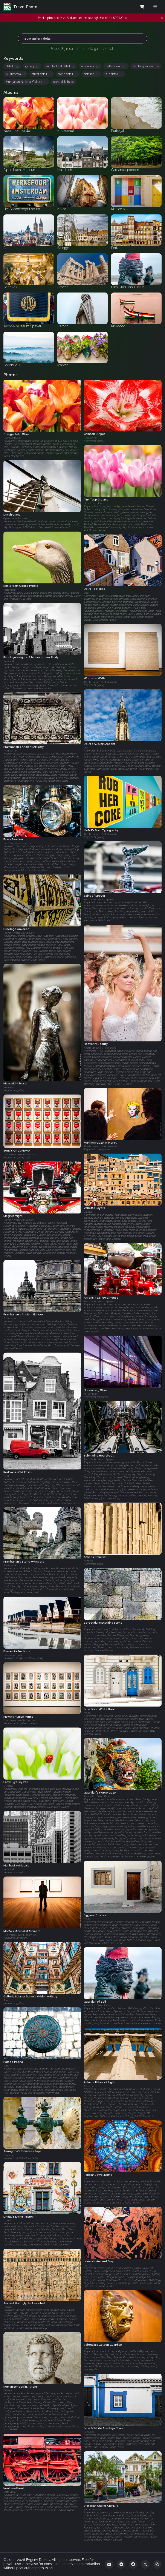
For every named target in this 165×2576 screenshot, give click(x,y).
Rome (6, 2000)
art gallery (90, 66)
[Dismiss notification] (161, 18)
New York (9, 661)
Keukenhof (90, 437)
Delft (86, 592)
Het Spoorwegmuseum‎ (17, 843)
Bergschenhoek (13, 1655)
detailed (91, 74)
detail (12, 66)
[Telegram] (121, 2564)
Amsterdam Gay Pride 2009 (100, 1047)
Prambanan (10, 750)
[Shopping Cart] (142, 7)
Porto (6, 2065)
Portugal (89, 2432)
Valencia (89, 2348)
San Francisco (92, 2509)
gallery (32, 66)
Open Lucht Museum (16, 518)
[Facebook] (133, 2564)
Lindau (7, 2220)
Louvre (88, 2265)
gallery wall (116, 66)
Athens (88, 1561)
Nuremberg (91, 1393)
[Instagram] (157, 2564)
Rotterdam (9, 589)
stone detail (67, 74)
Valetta (88, 1211)
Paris (87, 2178)
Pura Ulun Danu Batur (97, 1796)
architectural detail (60, 66)
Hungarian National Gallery (26, 81)
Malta (87, 1712)
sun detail (113, 74)
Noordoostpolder (12, 437)
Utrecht (8, 1785)
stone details (63, 81)
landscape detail (146, 66)
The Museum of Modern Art (100, 682)
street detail (41, 74)
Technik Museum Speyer (99, 899)
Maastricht (9, 1087)
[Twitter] (145, 2564)
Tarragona (9, 2155)
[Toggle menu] (155, 7)
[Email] (109, 2564)
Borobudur (90, 1626)
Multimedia (15, 74)
